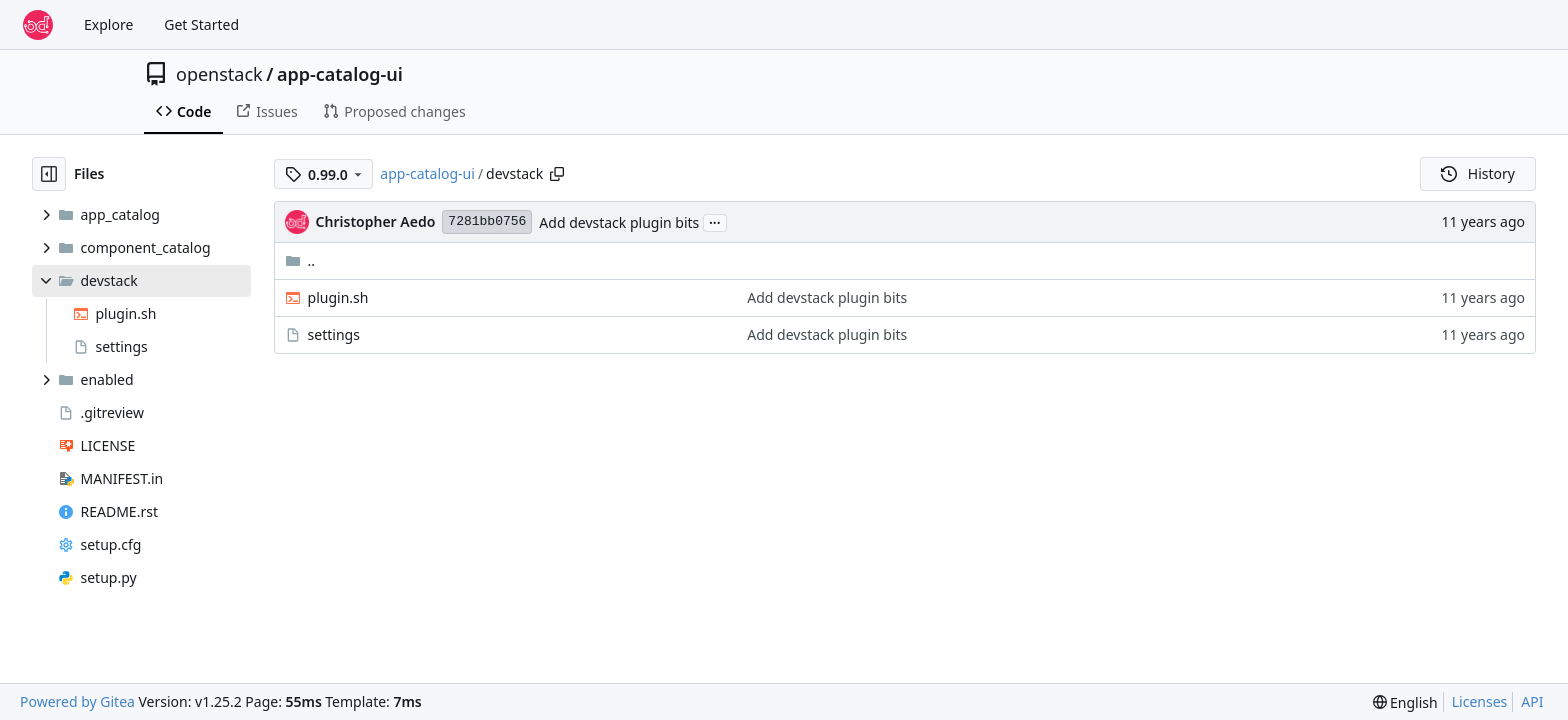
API (1532, 701)
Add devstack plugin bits (619, 222)
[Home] (38, 25)
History (1478, 173)
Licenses (1480, 701)
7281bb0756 (487, 221)
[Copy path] (557, 174)
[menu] (1405, 702)
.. (300, 260)
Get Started (201, 24)
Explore (108, 24)
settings (334, 334)
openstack (219, 74)
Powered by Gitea (77, 701)
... (715, 221)
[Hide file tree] (49, 174)
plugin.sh (338, 297)
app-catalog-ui (340, 74)
